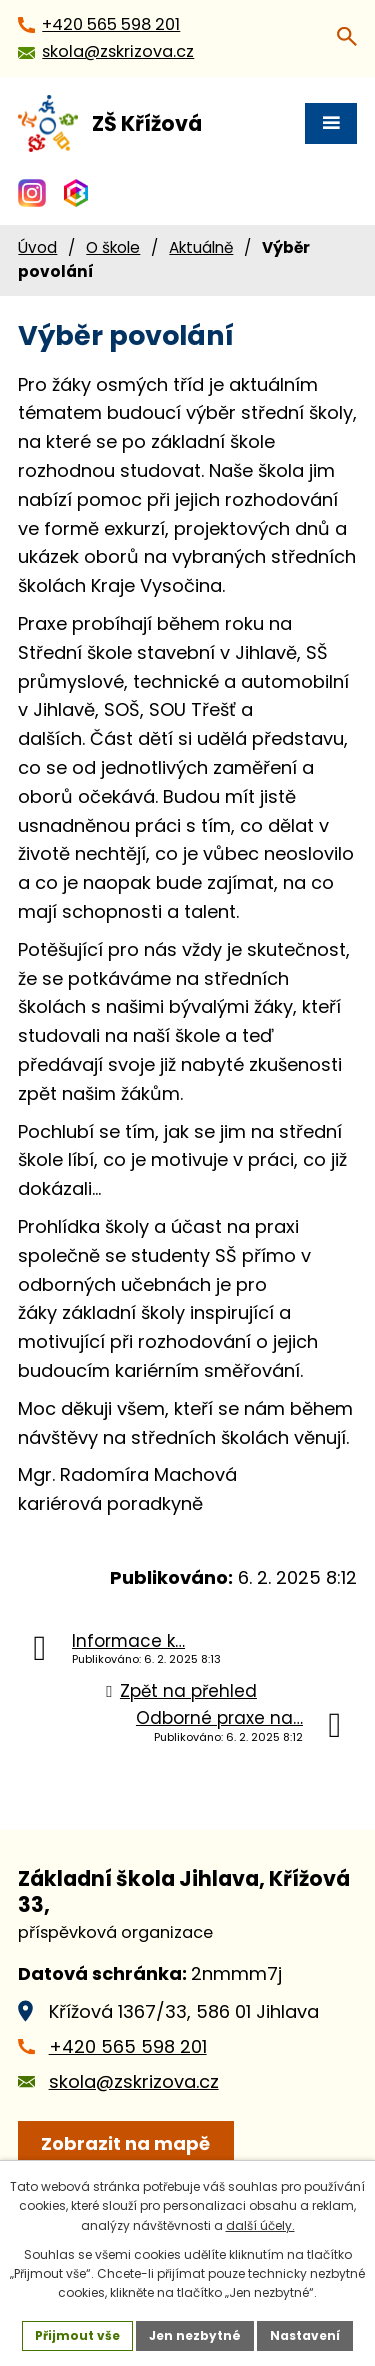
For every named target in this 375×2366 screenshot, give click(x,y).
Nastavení (305, 2335)
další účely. (260, 2225)
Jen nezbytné (195, 2335)
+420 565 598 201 (128, 2046)
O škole (113, 247)
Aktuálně (201, 247)
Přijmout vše (77, 2335)
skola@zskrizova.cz (134, 2081)
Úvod (37, 247)
